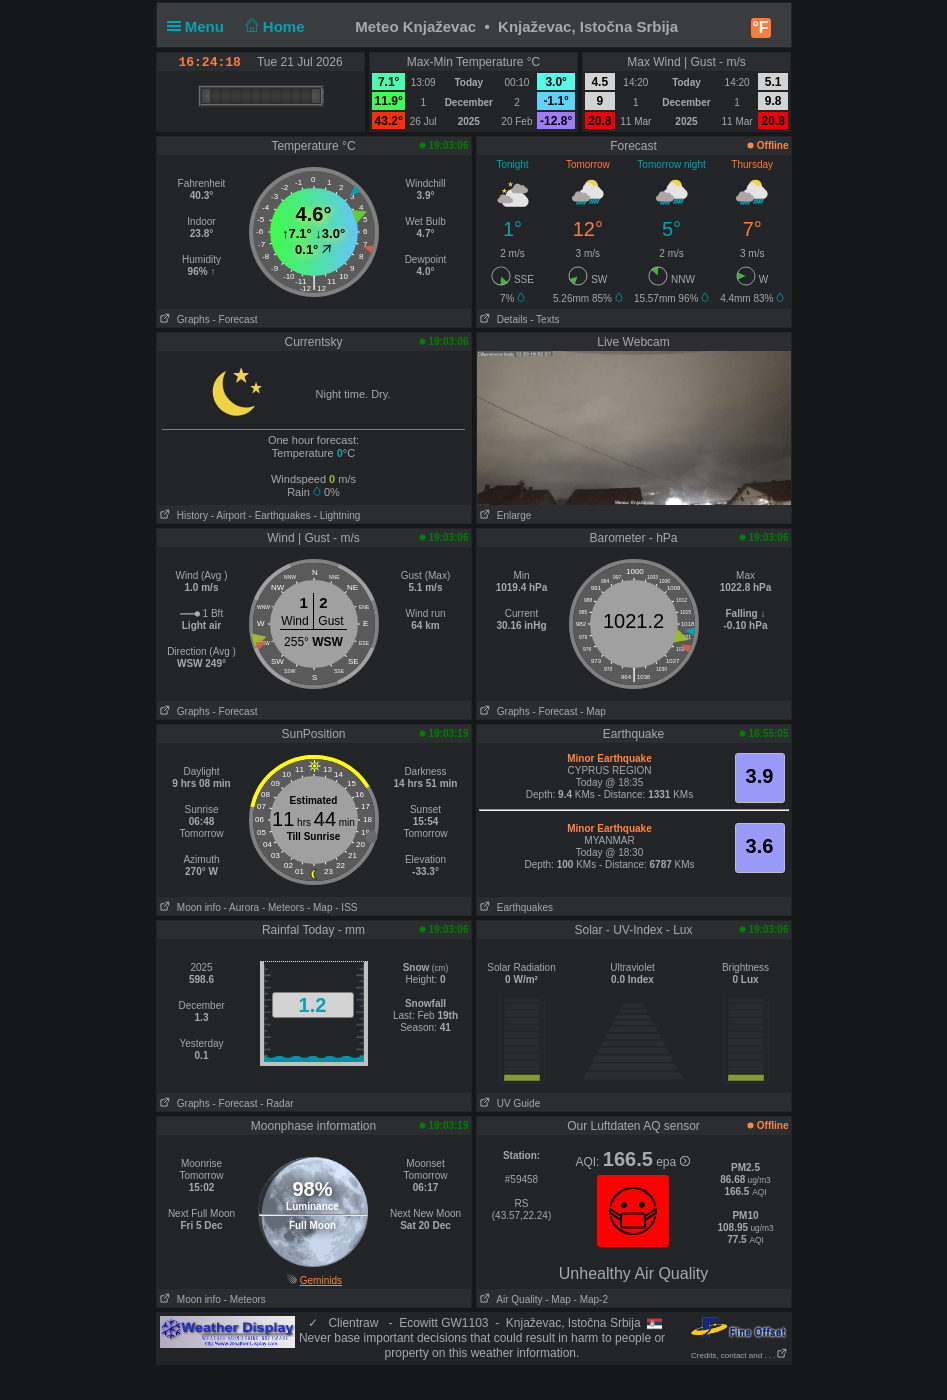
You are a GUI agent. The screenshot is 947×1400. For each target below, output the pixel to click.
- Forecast (234, 319)
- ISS (346, 907)
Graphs (183, 319)
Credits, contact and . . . (739, 1355)
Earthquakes (515, 907)
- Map (593, 711)
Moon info (189, 907)
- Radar (276, 1103)
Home (272, 26)
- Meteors (283, 907)
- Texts (544, 319)
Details (502, 319)
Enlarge (504, 515)
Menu (200, 26)
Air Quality (510, 1299)
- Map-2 (589, 1299)
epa (672, 1162)
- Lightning (337, 515)
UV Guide (509, 1103)
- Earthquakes (280, 515)
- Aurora (242, 907)
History (182, 515)
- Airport (228, 515)
